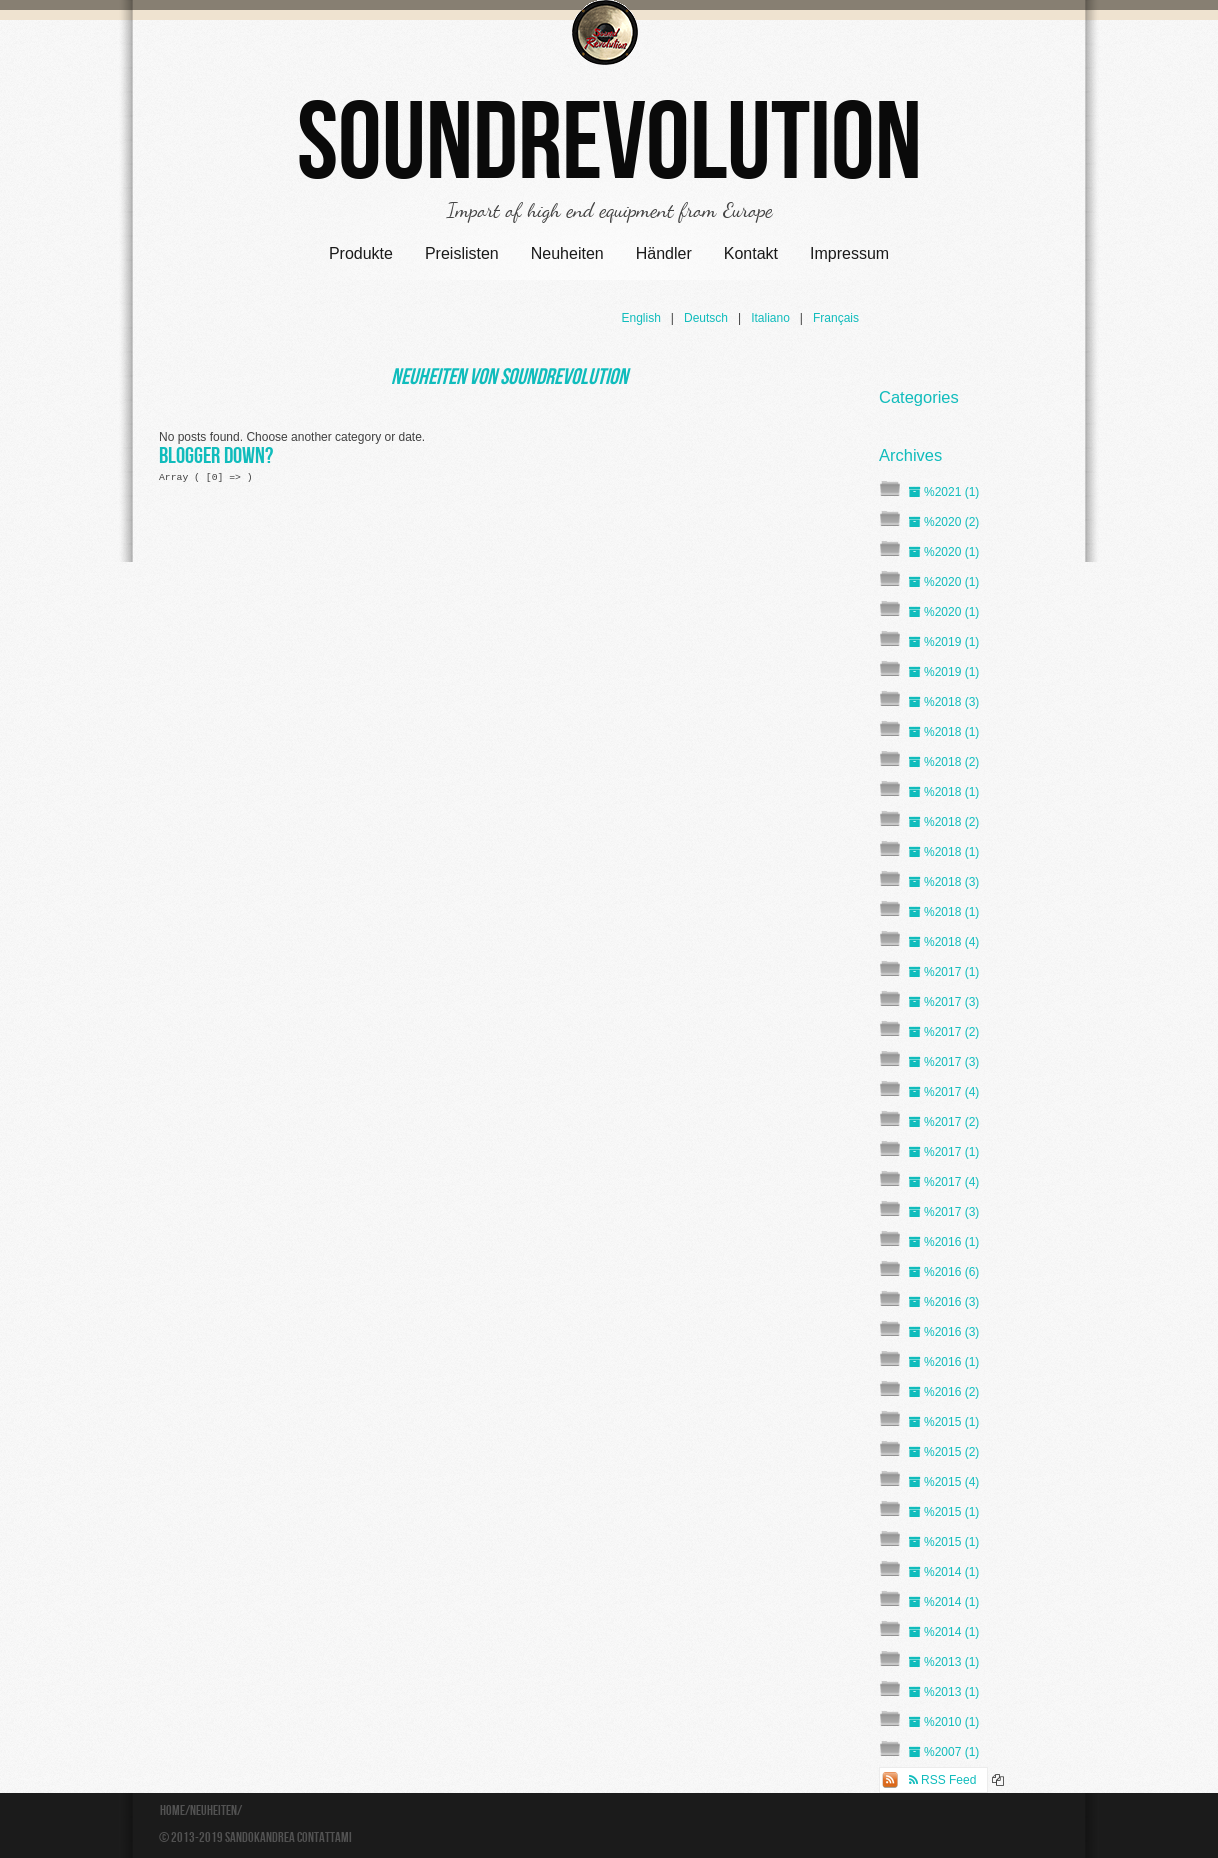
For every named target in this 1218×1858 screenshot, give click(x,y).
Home (172, 1811)
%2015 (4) (944, 1482)
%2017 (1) (944, 972)
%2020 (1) (944, 552)
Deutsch (706, 318)
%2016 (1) (944, 1242)
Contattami (324, 1838)
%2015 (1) (944, 1422)
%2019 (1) (944, 642)
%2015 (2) (944, 1452)
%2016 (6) (944, 1272)
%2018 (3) (944, 702)
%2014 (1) (944, 1572)
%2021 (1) (944, 492)
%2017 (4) (944, 1092)
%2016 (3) (944, 1302)
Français (836, 318)
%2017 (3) (944, 1002)
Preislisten (462, 253)
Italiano (770, 318)
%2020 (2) (944, 522)
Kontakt (751, 253)
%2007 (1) (944, 1752)
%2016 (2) (944, 1392)
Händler (664, 253)
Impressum (849, 253)
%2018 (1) (944, 732)
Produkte (361, 253)
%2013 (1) (944, 1662)
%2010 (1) (944, 1722)
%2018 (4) (944, 942)
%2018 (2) (944, 762)
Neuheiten (567, 253)
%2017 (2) (944, 1032)
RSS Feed (942, 1780)
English (640, 318)
